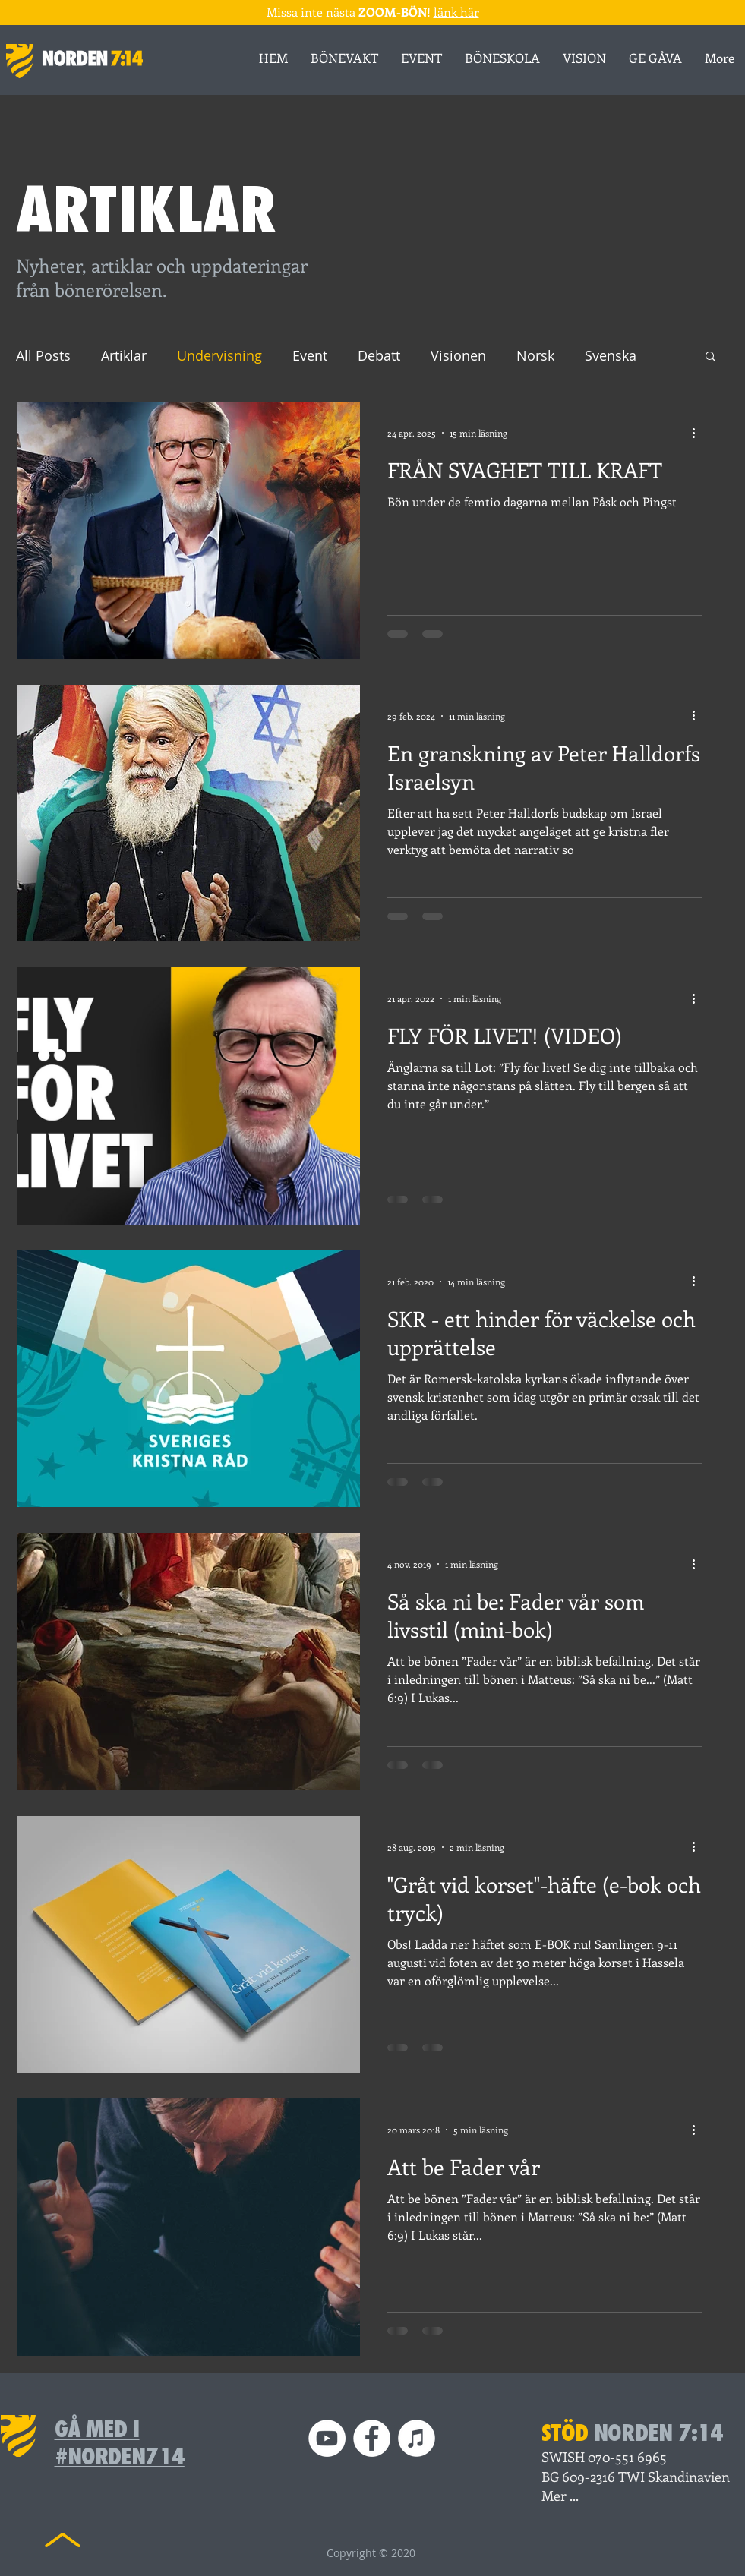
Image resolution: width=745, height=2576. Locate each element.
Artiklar (124, 355)
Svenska (610, 355)
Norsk (535, 355)
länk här (456, 12)
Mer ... (560, 2495)
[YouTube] (327, 2438)
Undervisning (219, 355)
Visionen (458, 355)
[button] (710, 357)
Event (309, 355)
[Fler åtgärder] (699, 433)
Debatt (379, 355)
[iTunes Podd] (416, 2438)
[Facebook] (371, 2438)
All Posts (43, 355)
